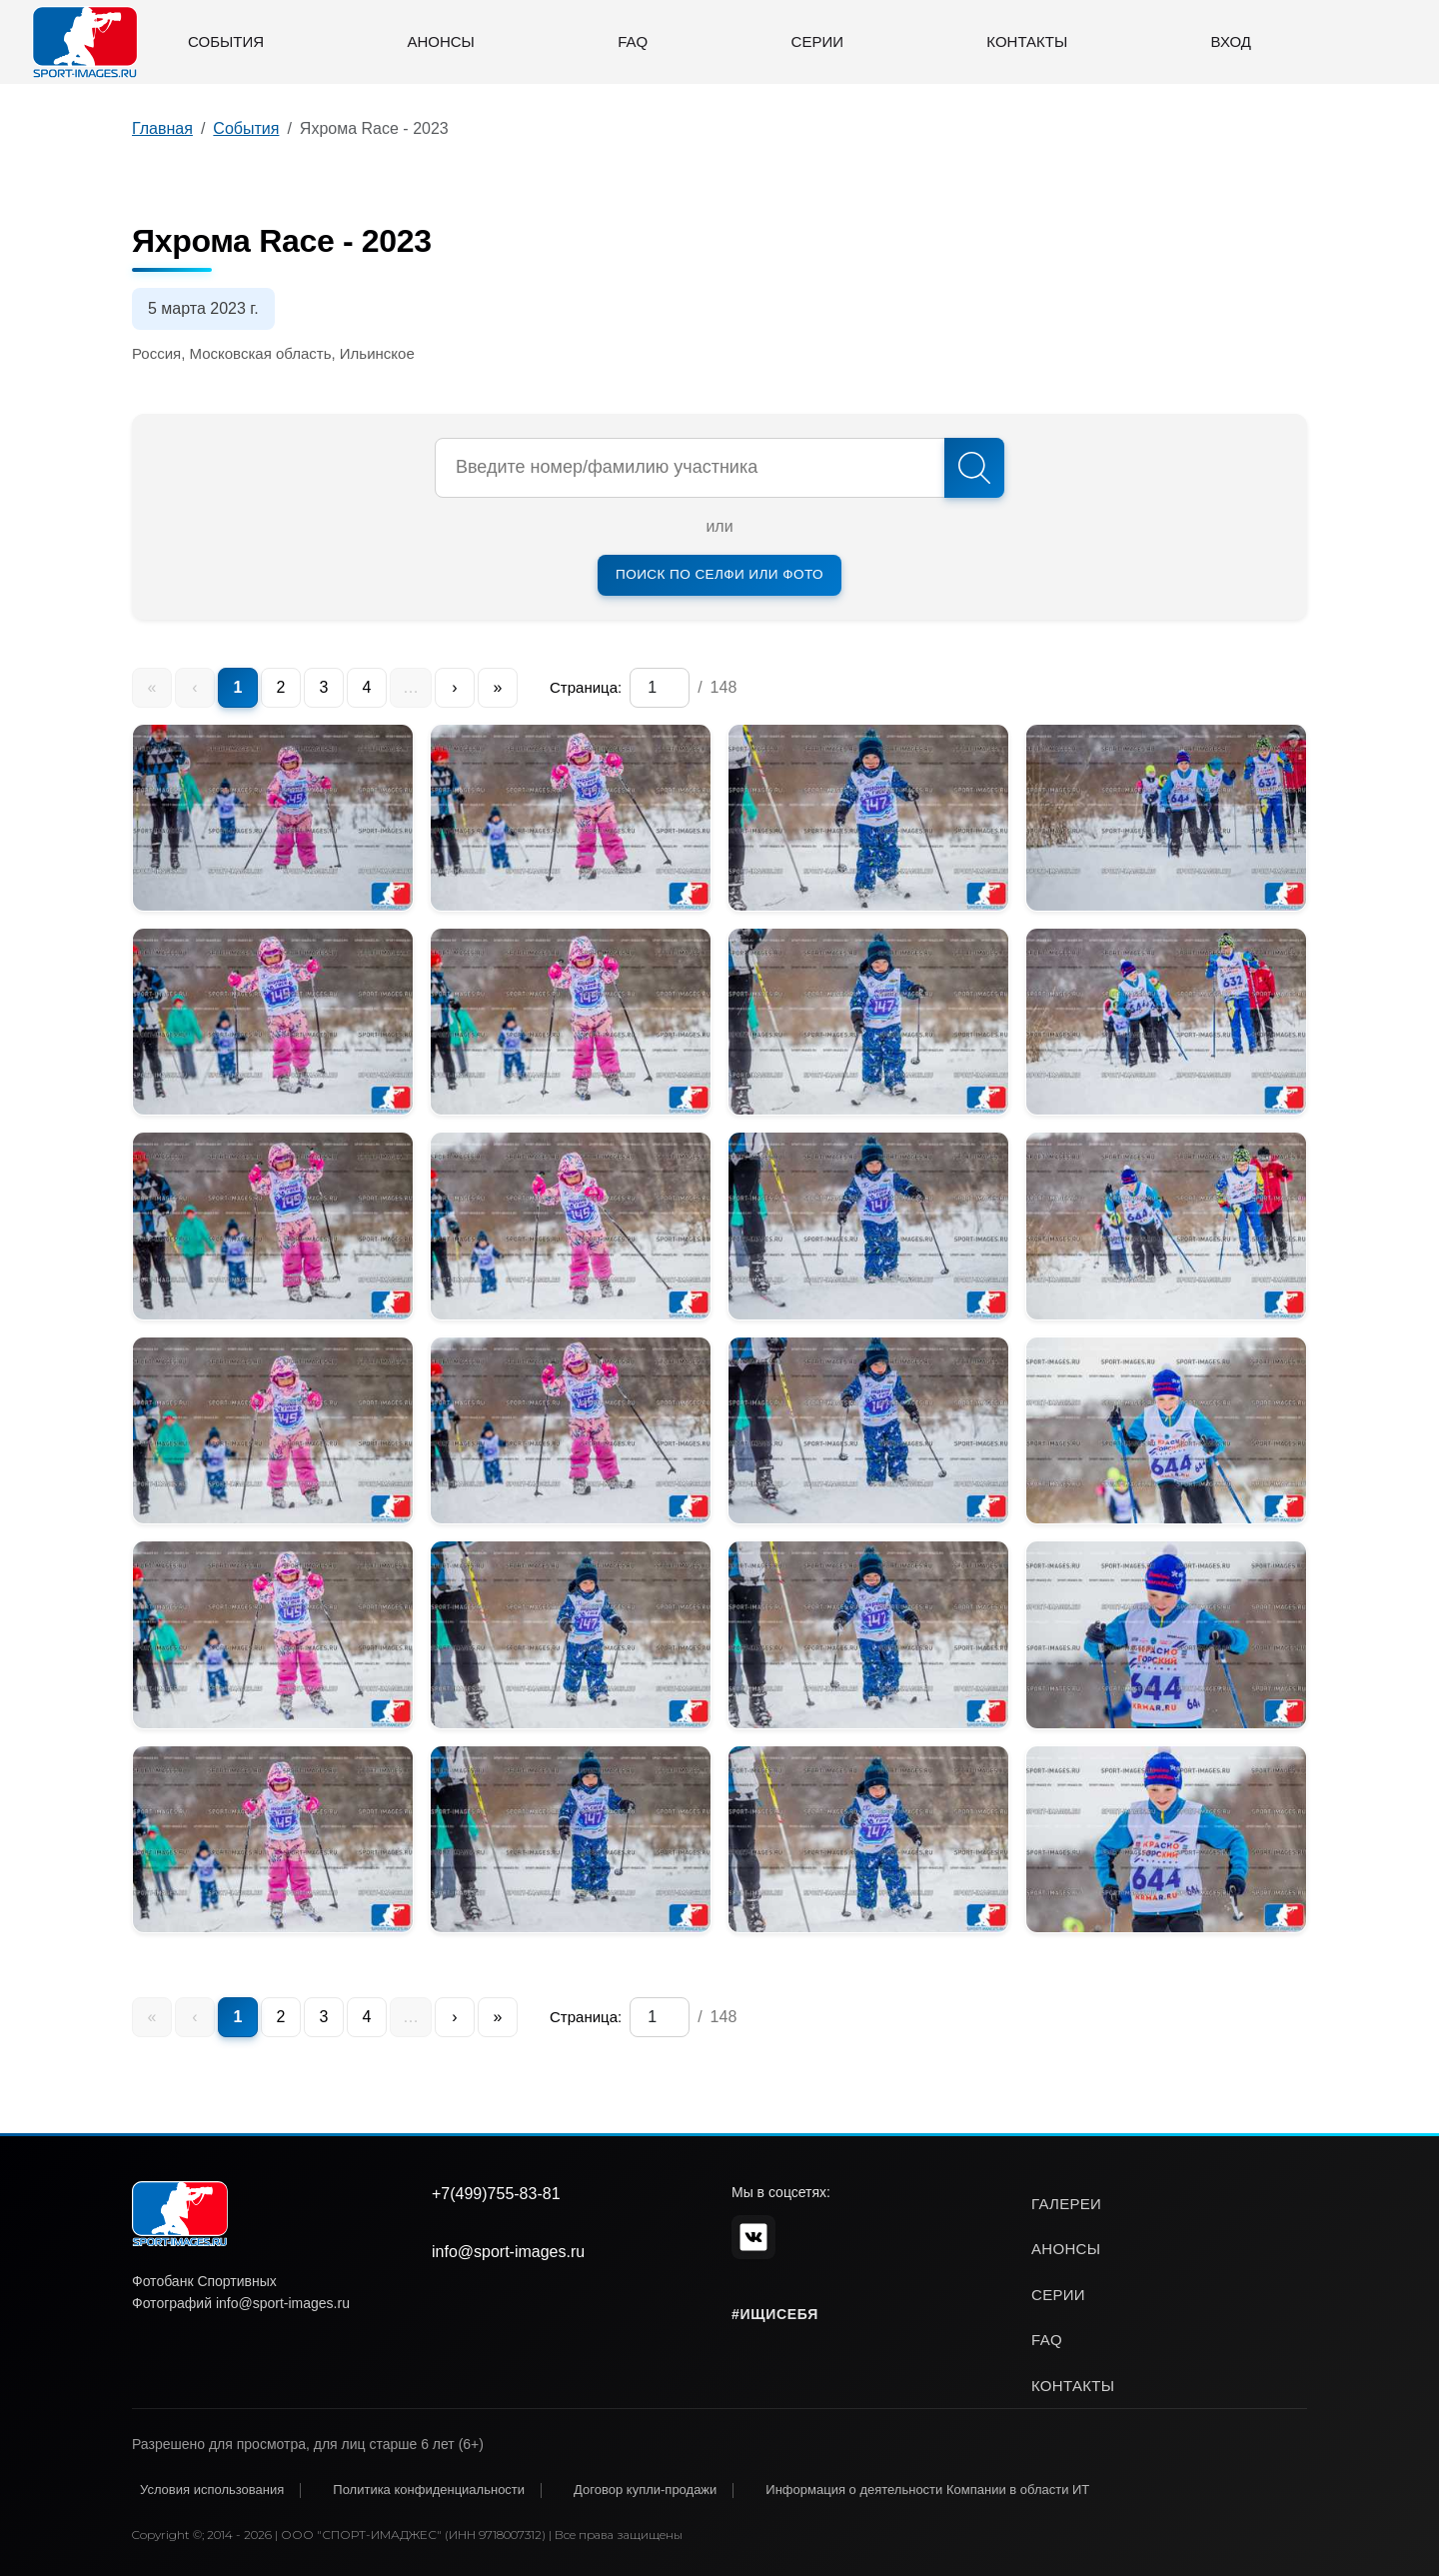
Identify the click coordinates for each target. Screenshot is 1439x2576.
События (226, 41)
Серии (817, 41)
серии (1058, 2294)
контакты (1072, 2385)
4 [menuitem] (367, 687)
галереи (1066, 2203)
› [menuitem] (454, 687)
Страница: (586, 687)
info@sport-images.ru (508, 2251)
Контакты (1026, 41)
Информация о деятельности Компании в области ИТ (927, 2489)
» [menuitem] (498, 687)
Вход (1231, 41)
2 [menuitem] (281, 687)
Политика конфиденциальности (429, 2489)
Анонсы (440, 41)
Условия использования (212, 2489)
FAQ (633, 41)
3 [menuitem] (324, 687)
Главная (162, 128)
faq (1046, 2339)
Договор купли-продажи (645, 2489)
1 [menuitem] (238, 687)
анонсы (1065, 2248)
